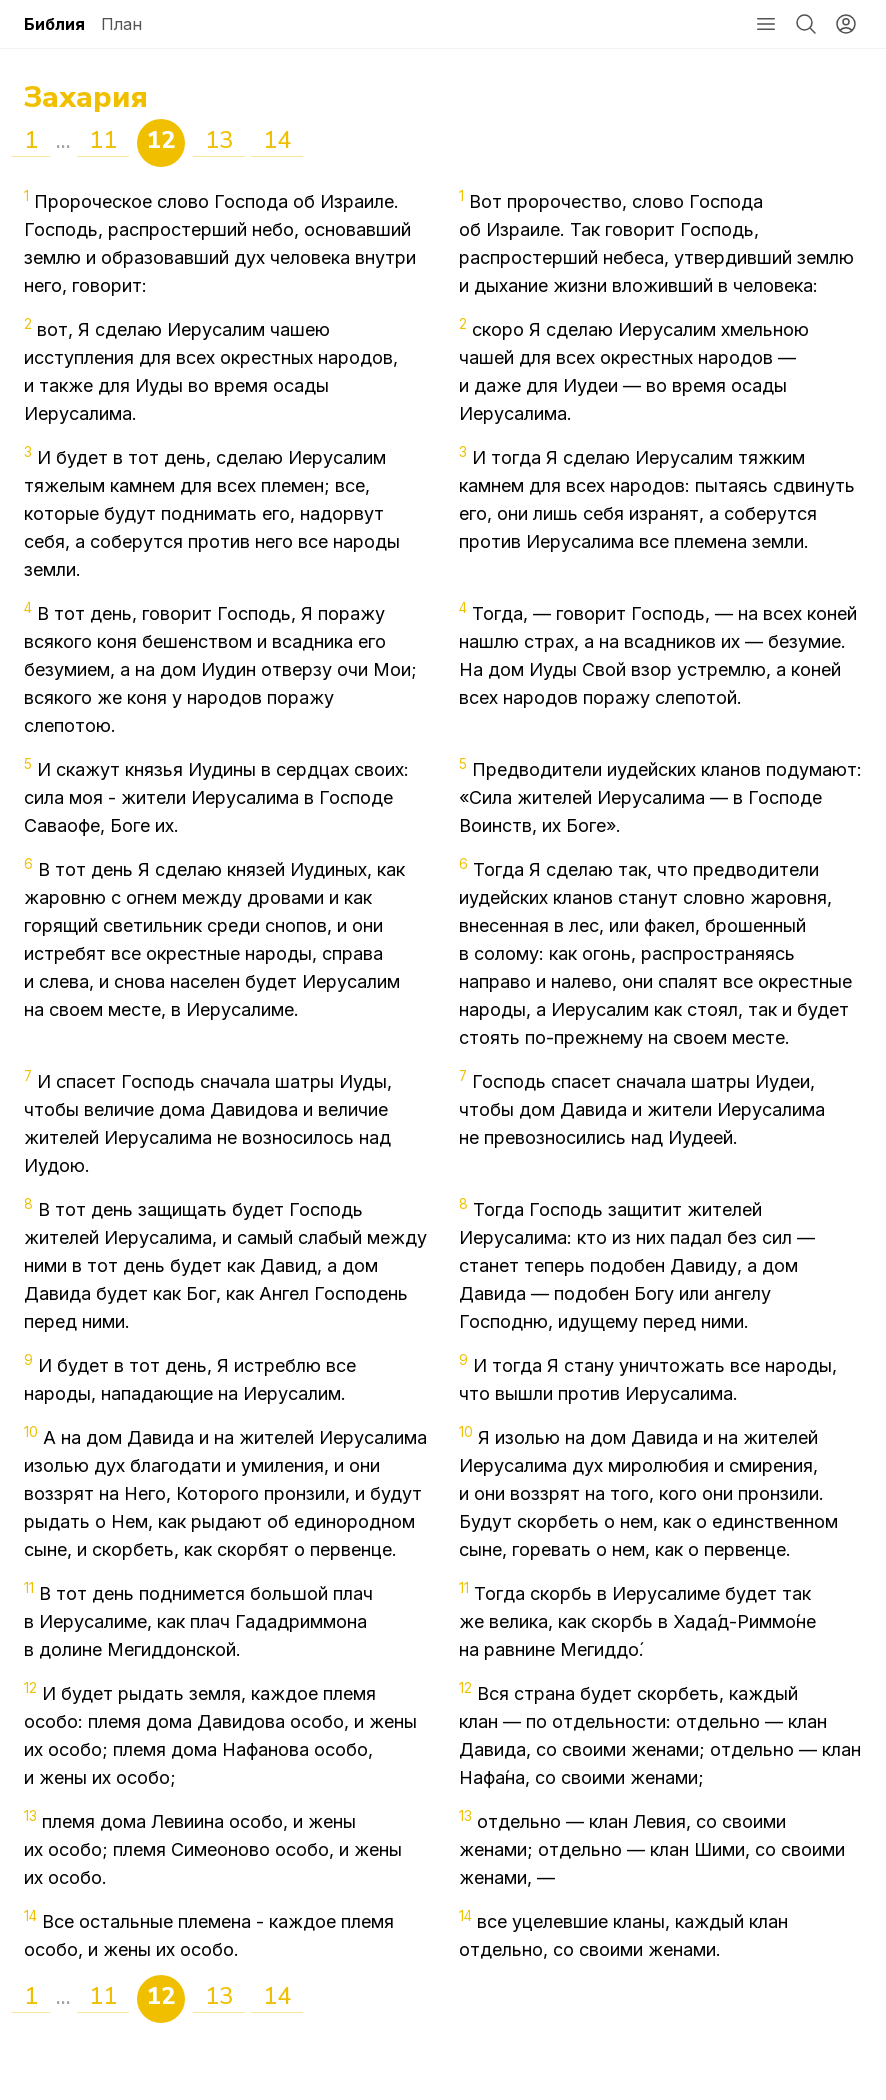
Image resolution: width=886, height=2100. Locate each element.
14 (277, 140)
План (121, 24)
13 (219, 140)
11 (103, 140)
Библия (54, 24)
